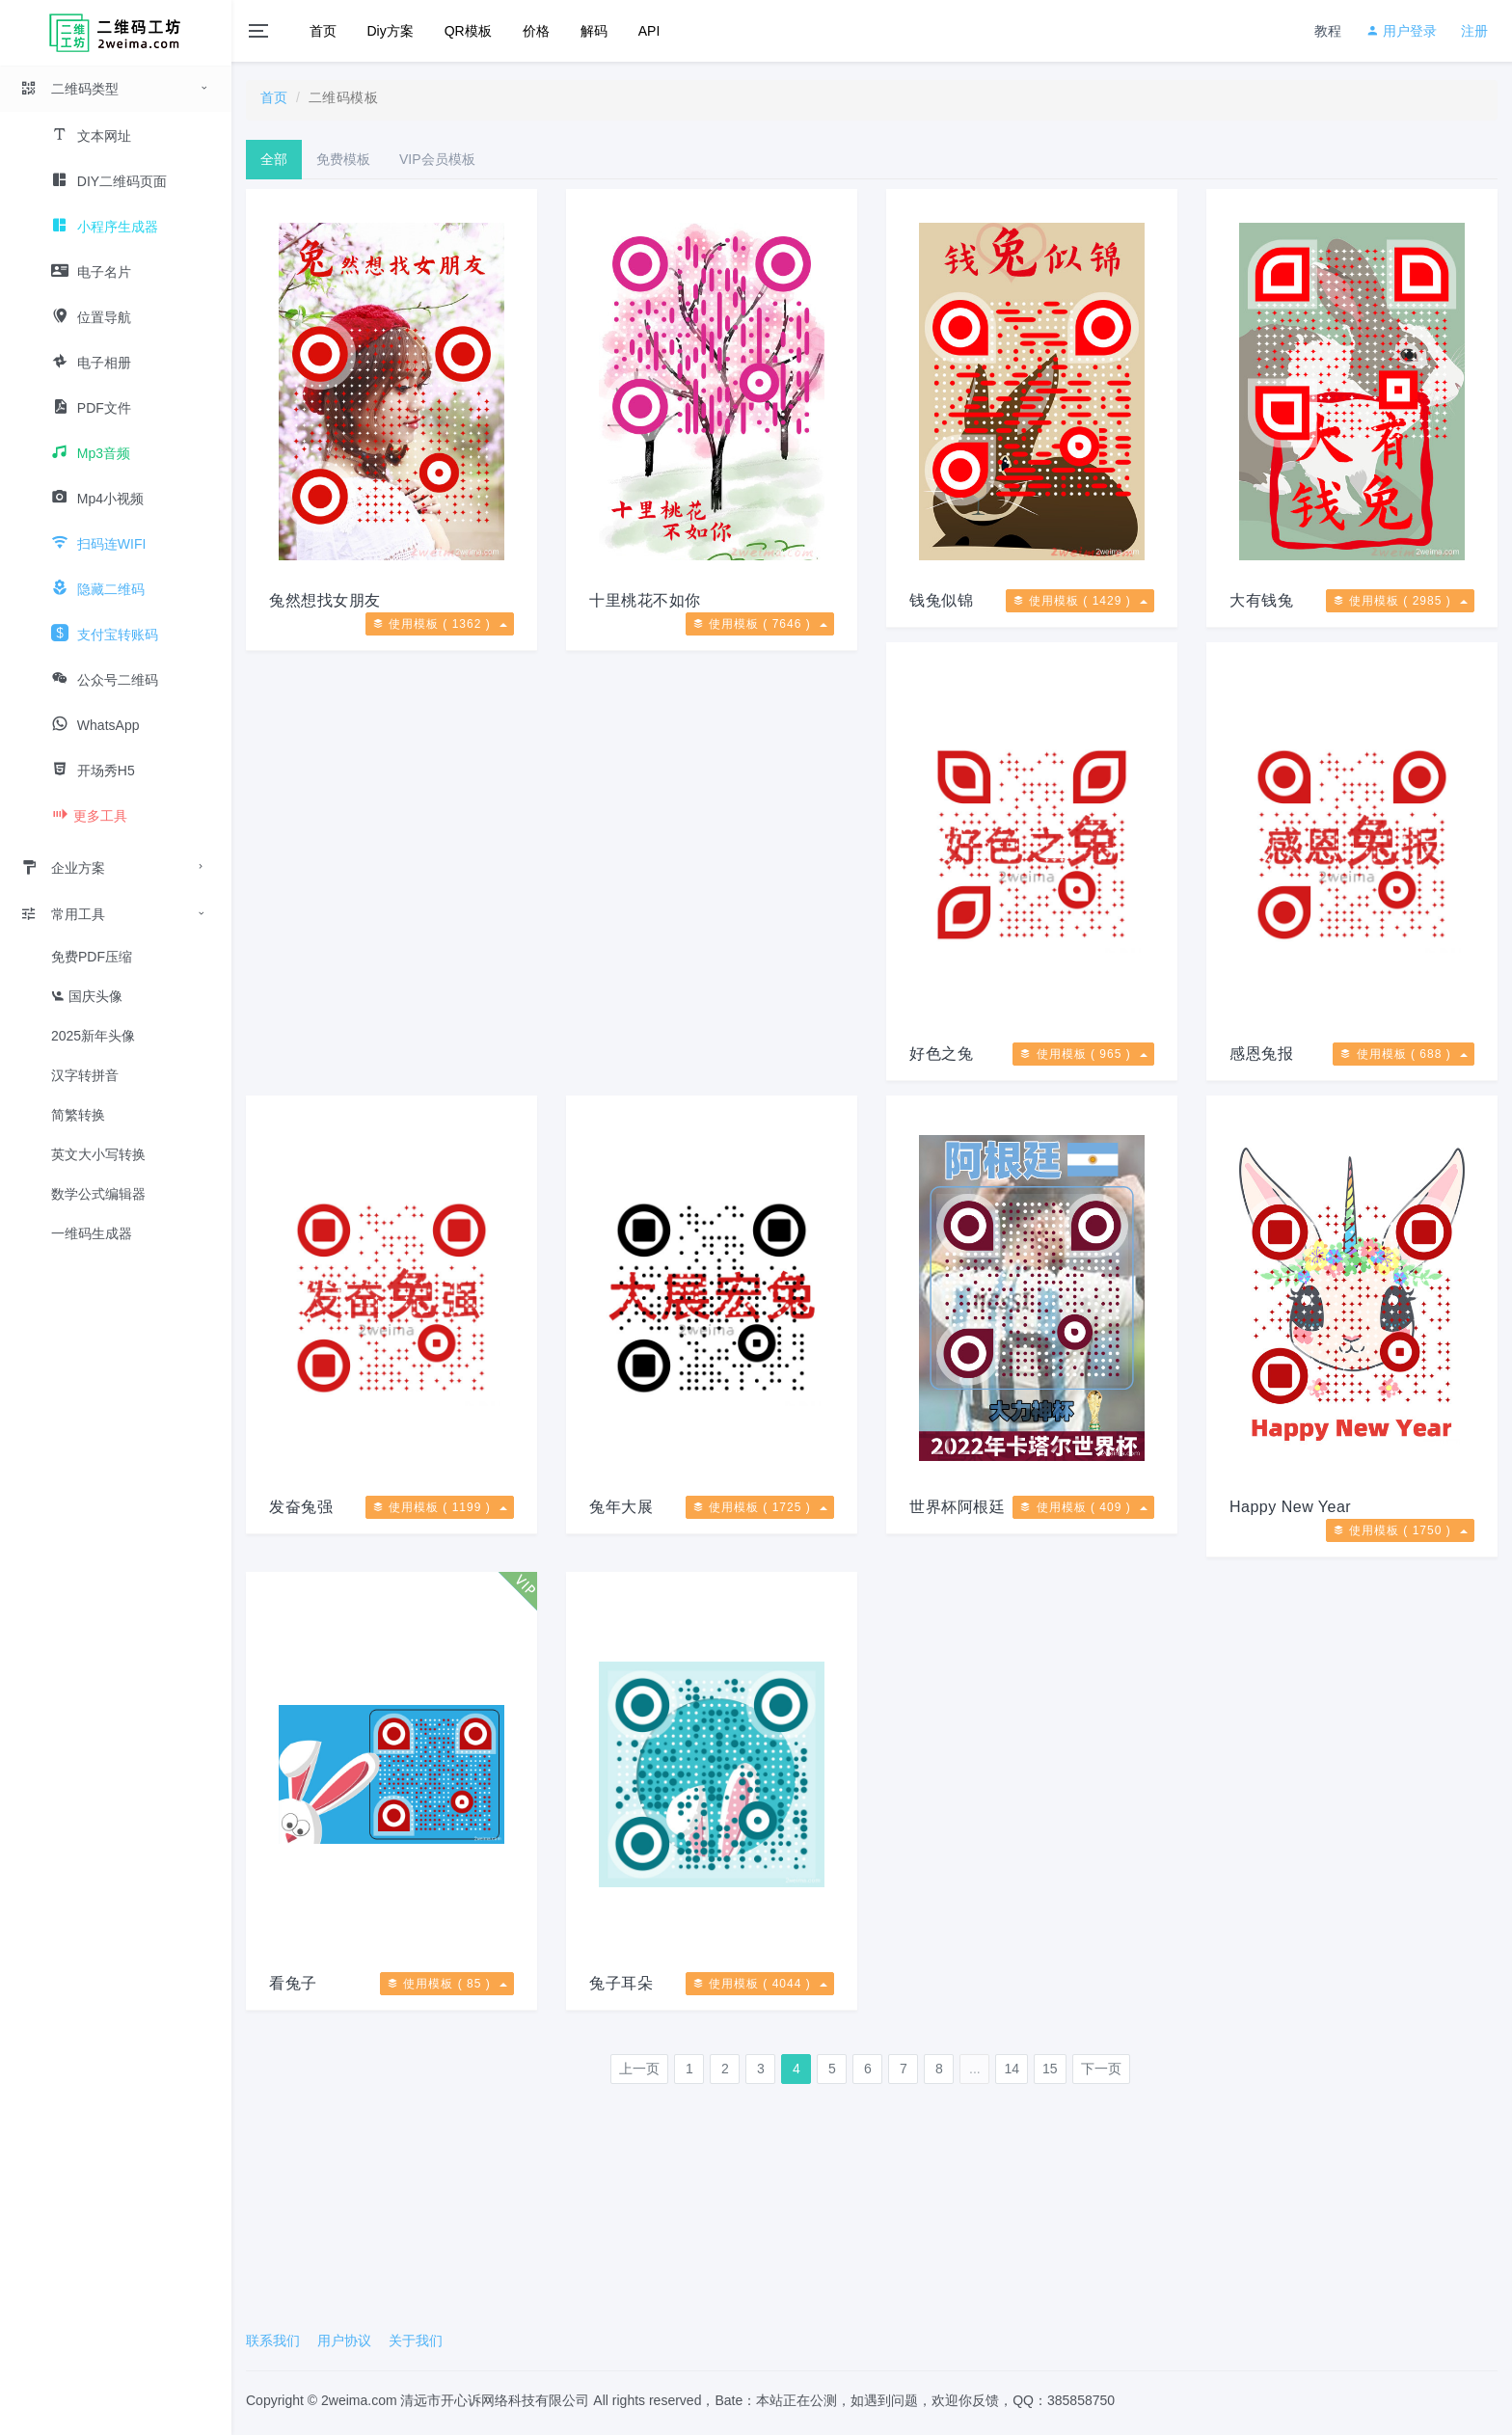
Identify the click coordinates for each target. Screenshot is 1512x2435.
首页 (323, 31)
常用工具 (62, 914)
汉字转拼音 (85, 1075)
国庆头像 (86, 996)
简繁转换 (78, 1115)
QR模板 (468, 31)
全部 (273, 159)
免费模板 (343, 159)
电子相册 (91, 362)
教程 (1327, 31)
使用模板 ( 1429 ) (1080, 601)
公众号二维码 (104, 680)
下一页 (1101, 2068)
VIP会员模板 (437, 159)
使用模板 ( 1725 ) (759, 1507)
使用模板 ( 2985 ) (1400, 601)
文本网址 (91, 136)
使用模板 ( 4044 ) (759, 1983)
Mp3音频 (90, 453)
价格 (536, 31)
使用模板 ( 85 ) (447, 1983)
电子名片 (91, 272)
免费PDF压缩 (91, 956)
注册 (1474, 31)
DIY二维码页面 (109, 181)
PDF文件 (91, 408)
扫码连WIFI (98, 544)
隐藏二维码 (98, 589)
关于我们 (416, 2340)
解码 (594, 31)
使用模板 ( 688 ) (1403, 1054)
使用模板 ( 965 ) (1083, 1054)
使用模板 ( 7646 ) (759, 624)
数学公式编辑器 (98, 1194)
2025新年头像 (93, 1035)
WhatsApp (95, 725)
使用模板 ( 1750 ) (1400, 1530)
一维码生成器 (91, 1233)
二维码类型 (69, 88)
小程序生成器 (104, 226)
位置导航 (91, 317)
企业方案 (62, 867)
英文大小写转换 (98, 1154)
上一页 (639, 2068)
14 (1011, 2068)
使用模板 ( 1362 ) (439, 624)
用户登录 (1401, 31)
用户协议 (344, 2340)
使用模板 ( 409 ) (1083, 1507)
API (649, 31)
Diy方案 (390, 31)
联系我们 (273, 2340)
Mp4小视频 (97, 498)
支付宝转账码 (104, 634)
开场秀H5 (93, 770)
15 (1050, 2068)
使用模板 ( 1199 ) (439, 1507)
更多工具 (89, 816)
